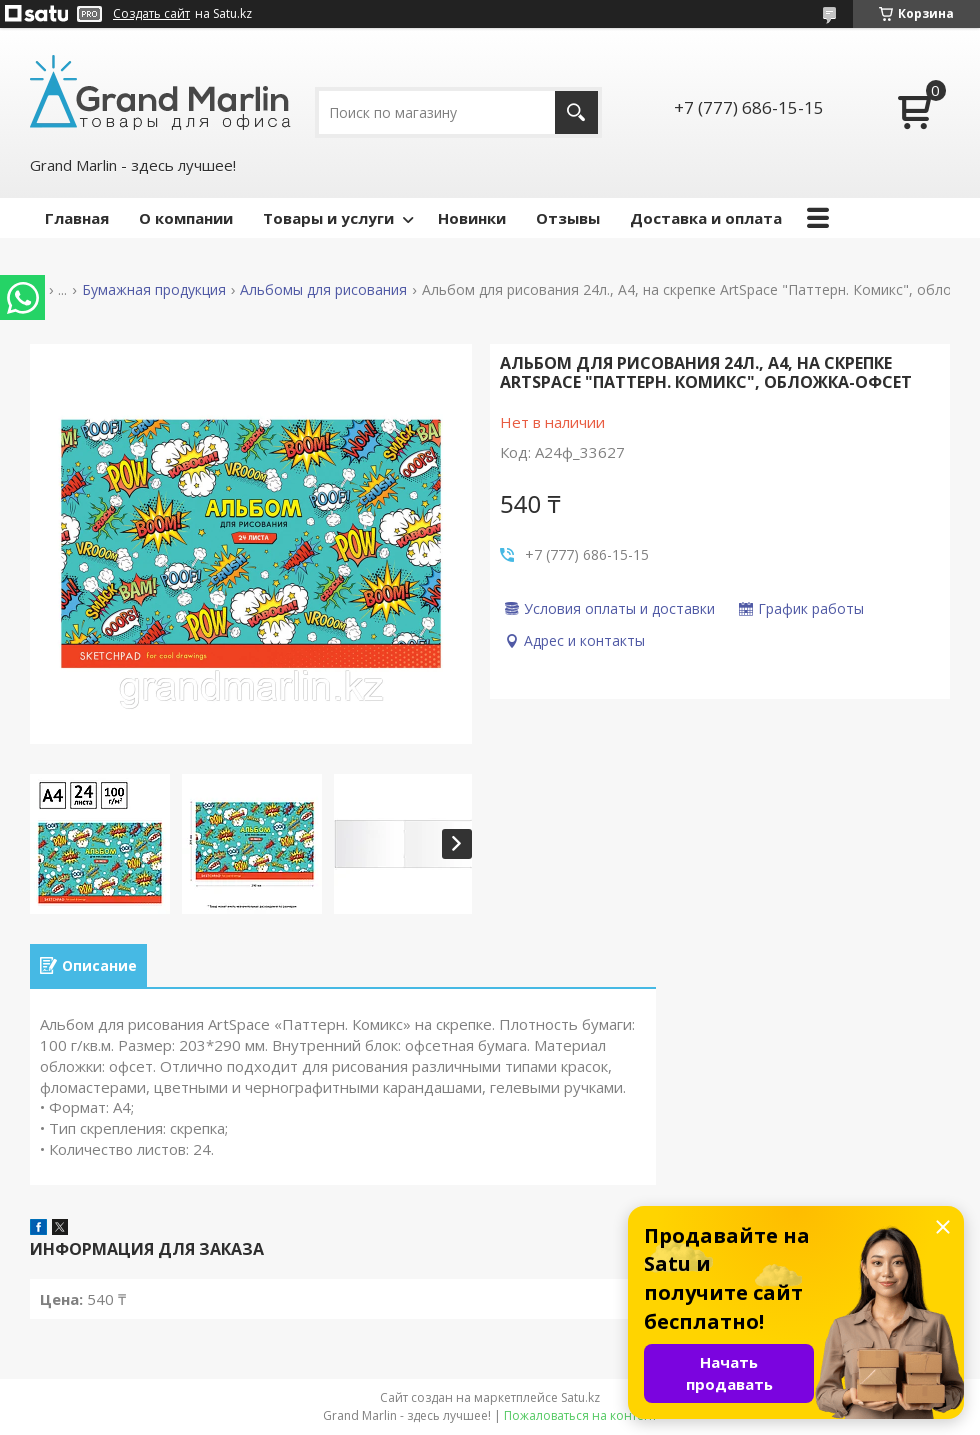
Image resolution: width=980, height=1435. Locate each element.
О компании (186, 218)
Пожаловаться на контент (580, 1415)
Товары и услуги (328, 218)
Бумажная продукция (154, 290)
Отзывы (568, 218)
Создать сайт (151, 14)
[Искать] (576, 112)
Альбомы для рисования (323, 290)
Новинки (472, 218)
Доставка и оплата (706, 218)
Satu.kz (580, 1397)
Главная (77, 218)
